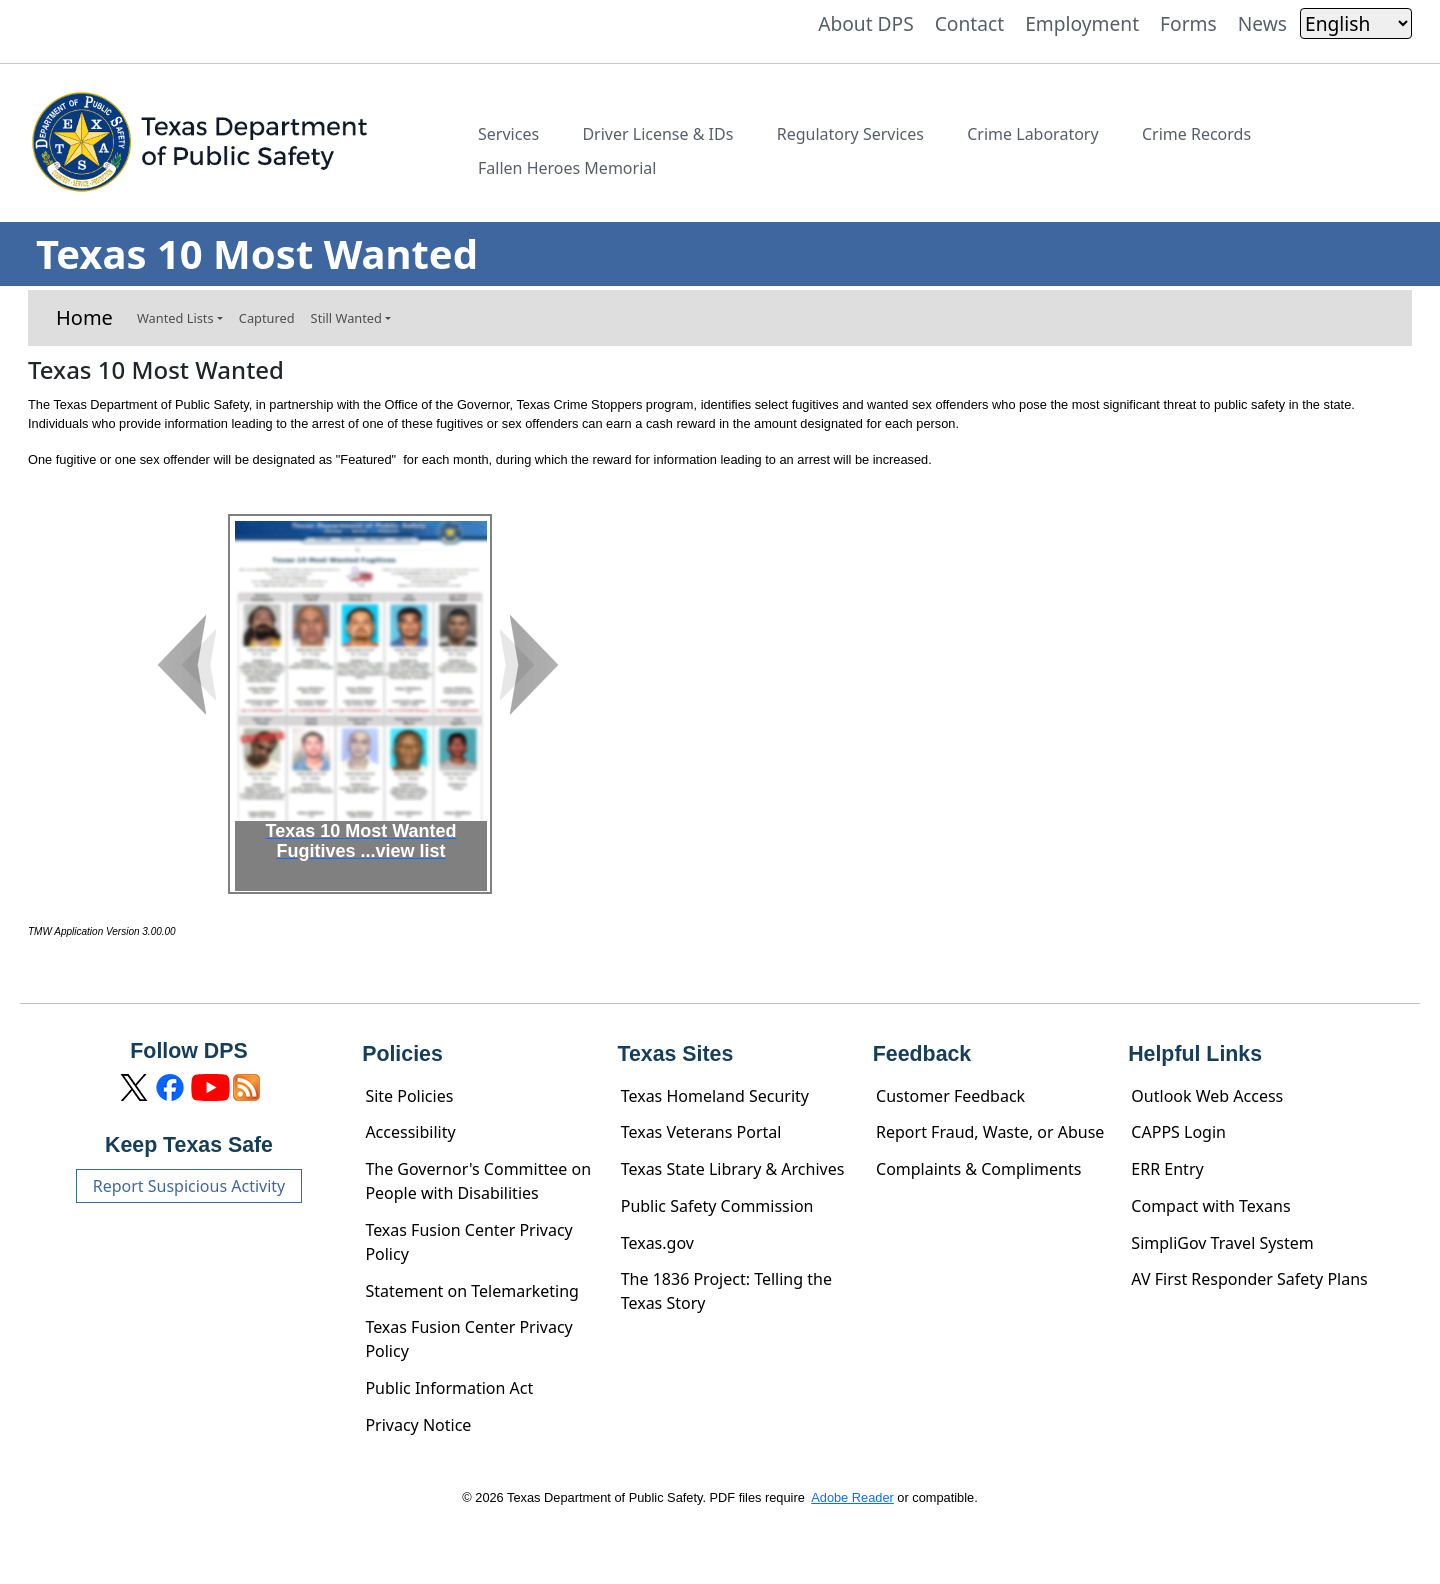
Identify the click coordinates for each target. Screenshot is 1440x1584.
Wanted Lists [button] (175, 318)
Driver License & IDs (657, 134)
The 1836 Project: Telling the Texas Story (726, 1291)
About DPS (866, 23)
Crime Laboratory (1032, 134)
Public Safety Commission (717, 1206)
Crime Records (1196, 134)
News (1262, 23)
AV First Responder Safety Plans (1249, 1279)
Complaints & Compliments (978, 1169)
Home (84, 317)
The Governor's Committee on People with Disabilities (478, 1181)
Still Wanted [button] (346, 318)
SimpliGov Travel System (1222, 1243)
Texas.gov (657, 1243)
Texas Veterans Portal (701, 1132)
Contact (969, 23)
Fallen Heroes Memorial (567, 168)
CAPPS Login (1178, 1132)
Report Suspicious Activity (189, 1186)
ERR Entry (1167, 1169)
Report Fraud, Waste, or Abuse (990, 1132)
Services (508, 134)
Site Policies (409, 1096)
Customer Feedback (950, 1096)
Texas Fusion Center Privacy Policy (468, 1242)
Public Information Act (449, 1388)
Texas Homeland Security (715, 1096)
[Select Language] (1356, 23)
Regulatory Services (850, 134)
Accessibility (410, 1132)
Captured (267, 318)
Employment (1082, 23)
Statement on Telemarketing (472, 1291)
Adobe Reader (852, 1497)
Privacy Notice (418, 1425)
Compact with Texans (1210, 1206)
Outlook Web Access (1207, 1096)
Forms (1188, 23)
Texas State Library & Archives (733, 1169)
